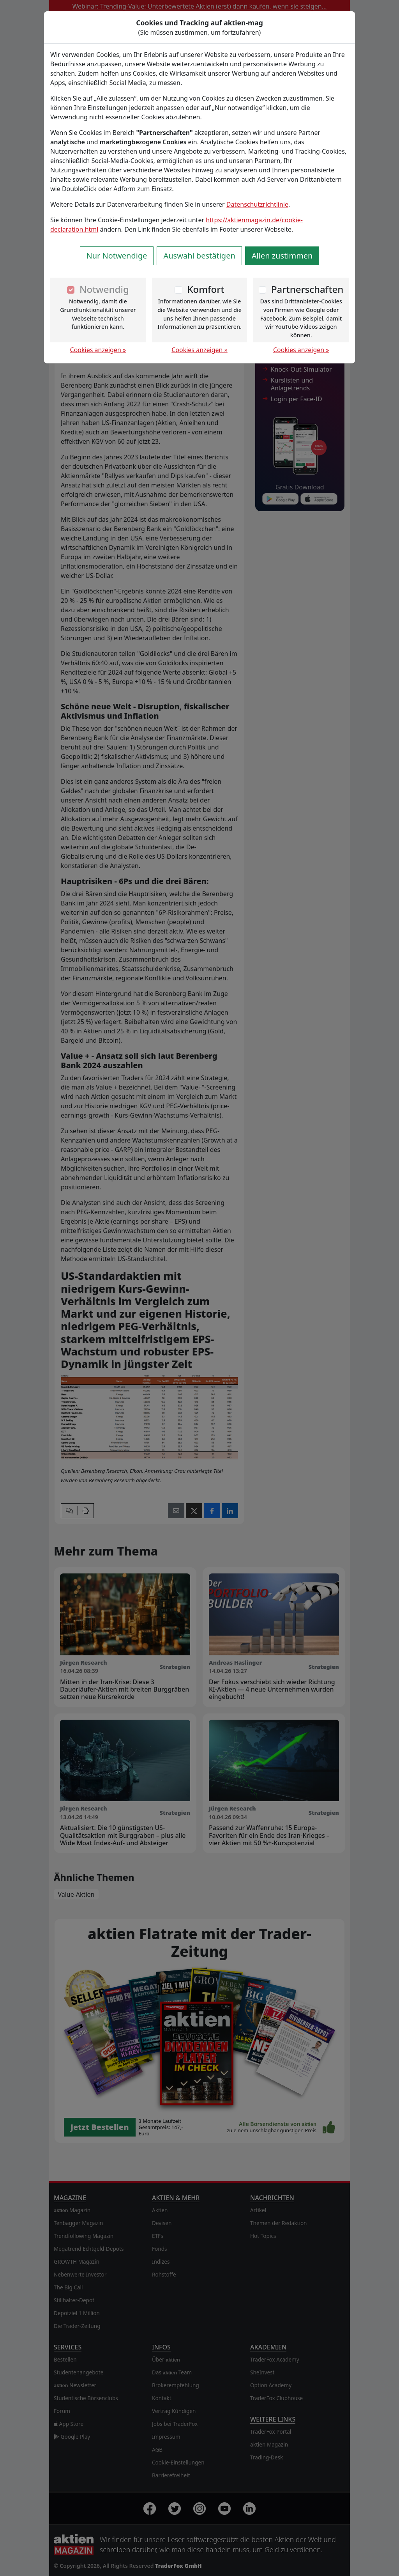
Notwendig (104, 289)
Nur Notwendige (117, 255)
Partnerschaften (307, 289)
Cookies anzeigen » (98, 349)
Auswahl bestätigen (199, 255)
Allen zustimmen (282, 255)
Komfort (205, 289)
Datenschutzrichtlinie (257, 204)
